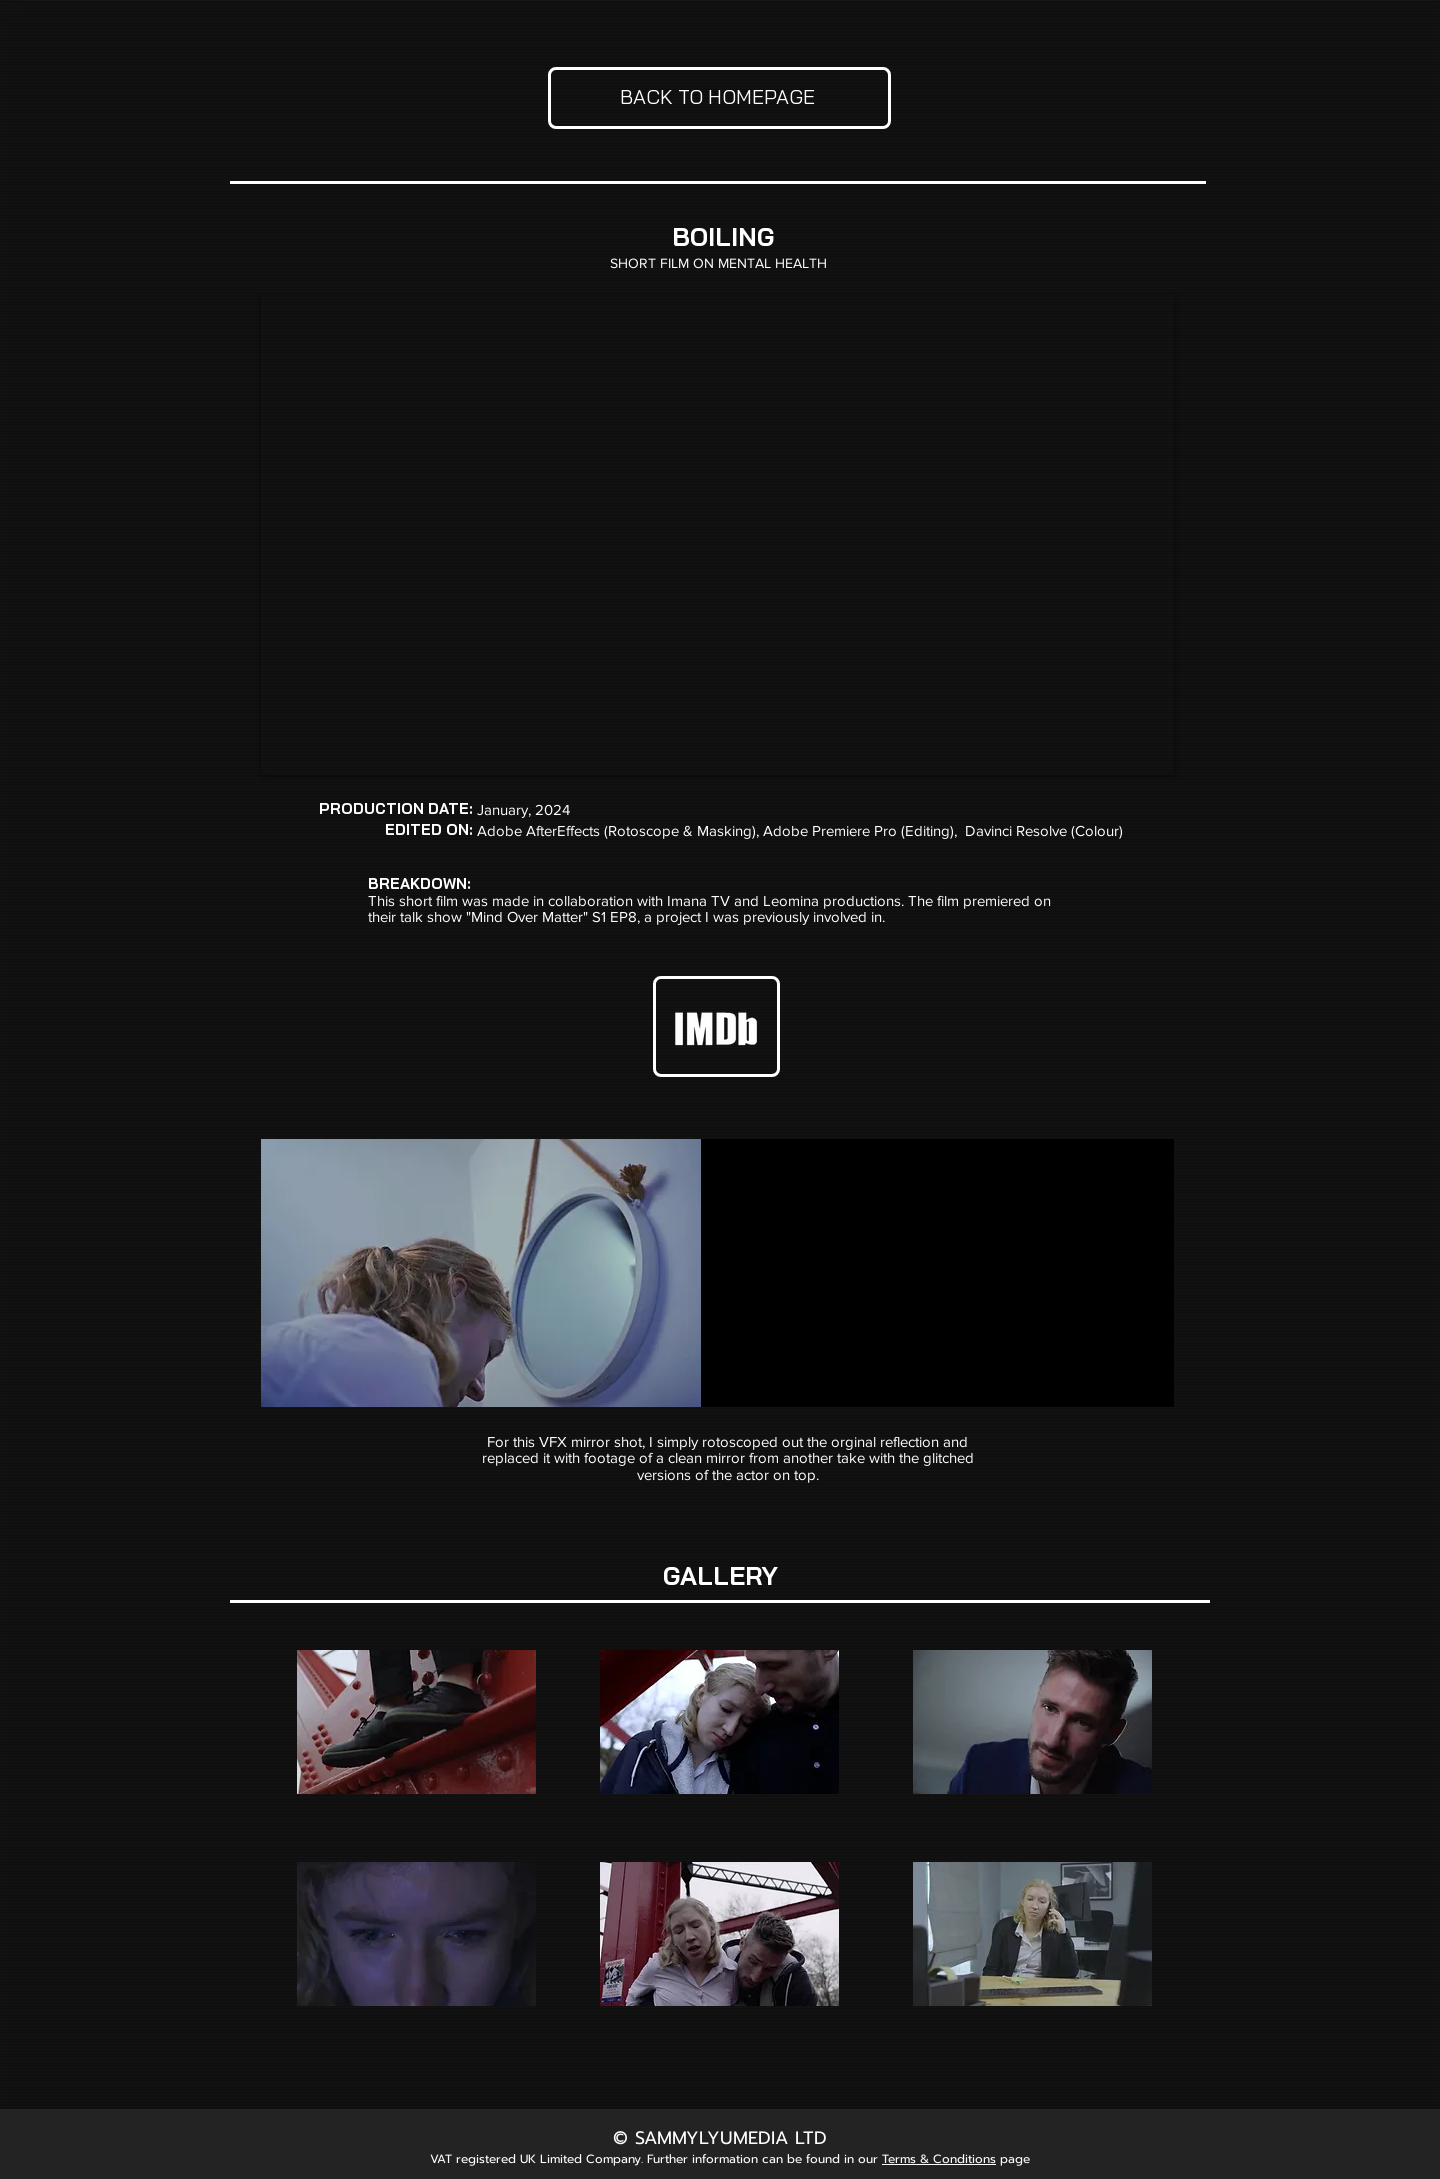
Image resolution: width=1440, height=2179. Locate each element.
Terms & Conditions (939, 2159)
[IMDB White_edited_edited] (717, 1025)
